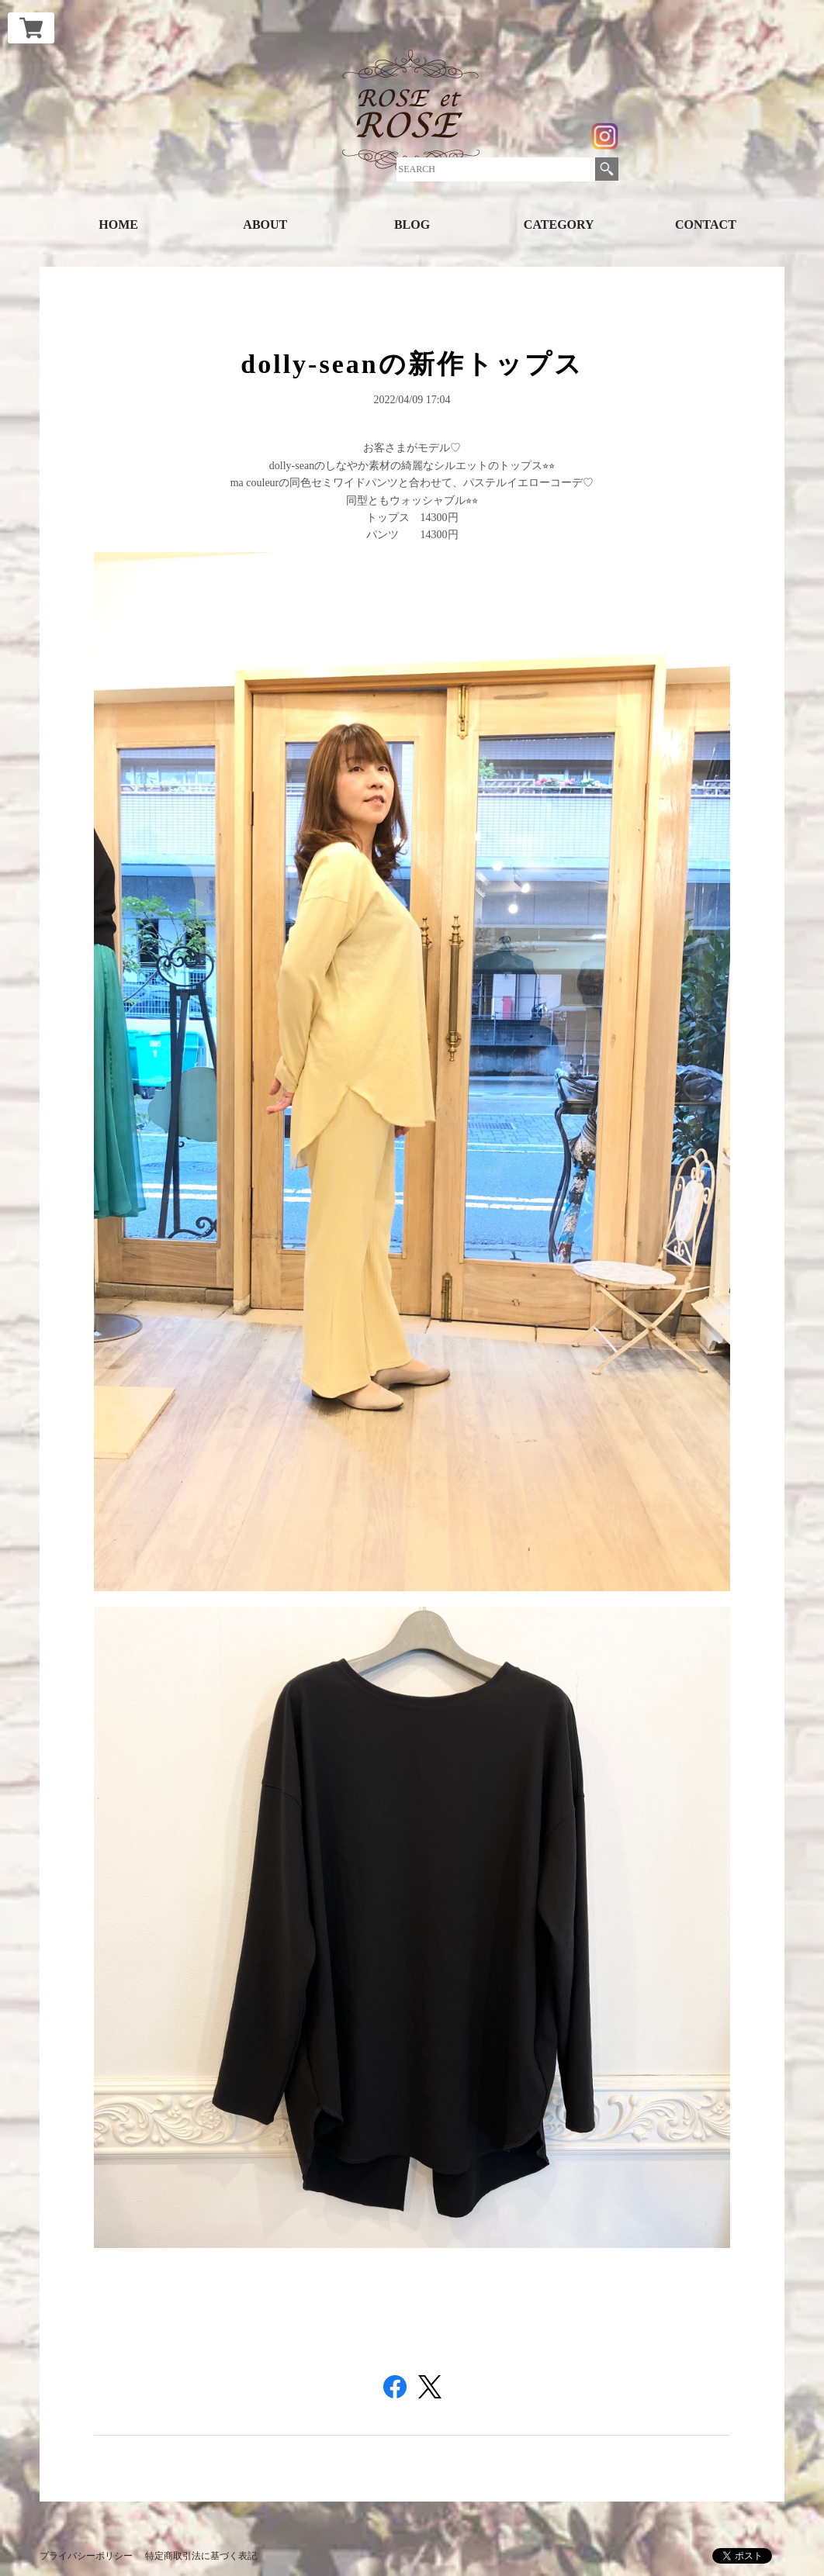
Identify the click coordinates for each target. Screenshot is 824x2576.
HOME (118, 224)
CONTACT (705, 224)
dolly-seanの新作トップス (412, 364)
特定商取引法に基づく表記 (201, 2555)
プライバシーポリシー (86, 2555)
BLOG (412, 224)
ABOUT (265, 224)
